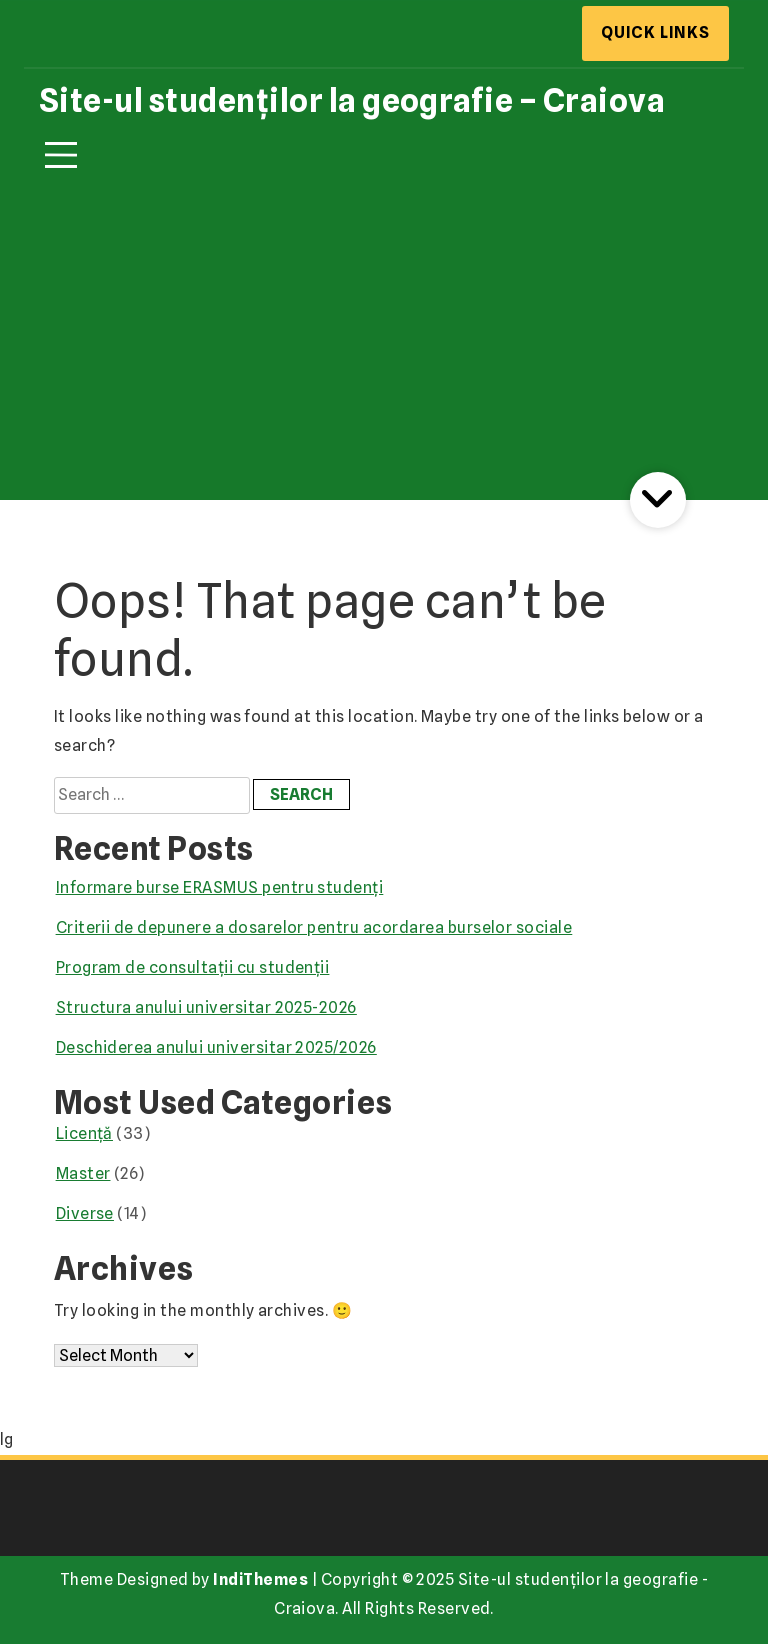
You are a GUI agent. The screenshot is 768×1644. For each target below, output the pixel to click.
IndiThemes (260, 1579)
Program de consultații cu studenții (193, 967)
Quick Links (655, 32)
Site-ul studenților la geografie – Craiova (352, 100)
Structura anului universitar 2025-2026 (206, 1007)
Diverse (85, 1213)
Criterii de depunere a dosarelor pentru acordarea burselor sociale (314, 927)
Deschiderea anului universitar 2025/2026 (216, 1047)
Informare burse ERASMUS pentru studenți (220, 887)
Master (83, 1173)
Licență (84, 1133)
